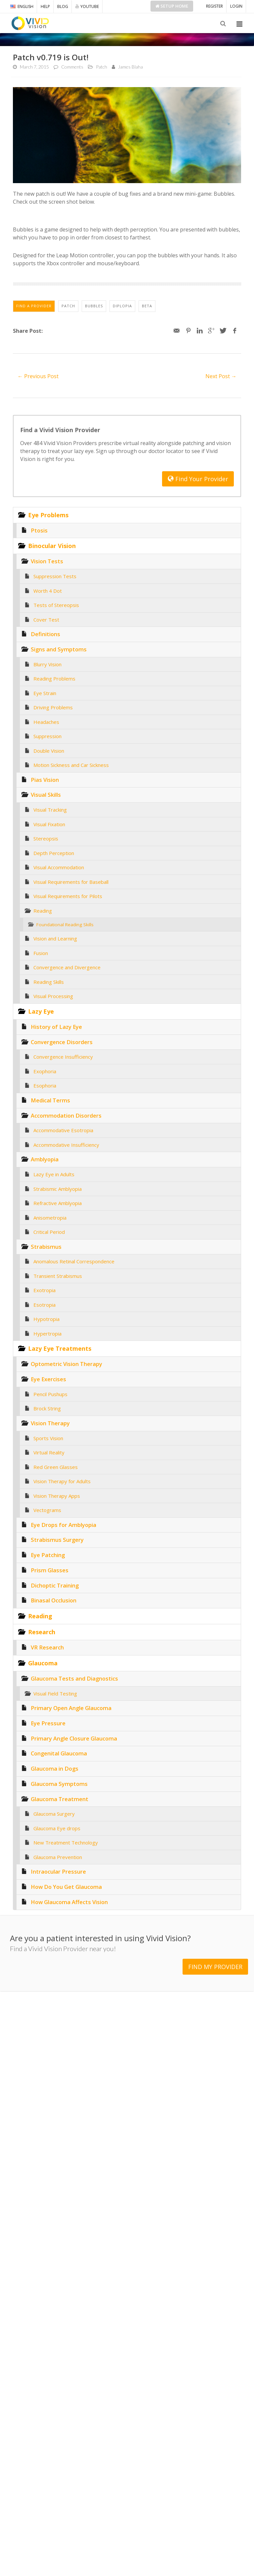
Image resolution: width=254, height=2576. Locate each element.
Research (41, 1632)
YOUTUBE (87, 6)
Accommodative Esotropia (63, 1130)
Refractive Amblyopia (57, 1203)
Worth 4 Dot (47, 590)
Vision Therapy (50, 1423)
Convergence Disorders (62, 1042)
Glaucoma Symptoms (59, 1784)
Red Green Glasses (55, 1467)
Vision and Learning (55, 938)
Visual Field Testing (55, 1693)
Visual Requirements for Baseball (70, 882)
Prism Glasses (49, 1570)
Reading (42, 910)
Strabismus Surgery (57, 1539)
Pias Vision (45, 779)
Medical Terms (50, 1100)
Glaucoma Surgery (54, 1813)
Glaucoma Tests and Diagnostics (74, 1678)
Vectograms (47, 1510)
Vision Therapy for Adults (62, 1481)
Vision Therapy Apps (56, 1495)
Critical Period (49, 1232)
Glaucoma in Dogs (54, 1768)
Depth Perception (53, 853)
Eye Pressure (48, 1723)
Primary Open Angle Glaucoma (71, 1708)
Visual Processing (53, 996)
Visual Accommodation (58, 867)
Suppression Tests (54, 576)
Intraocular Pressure (58, 1871)
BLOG (62, 6)
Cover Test (46, 619)
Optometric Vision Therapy (66, 1364)
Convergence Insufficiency (63, 1056)
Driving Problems (53, 707)
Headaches (46, 722)
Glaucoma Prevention (57, 1857)
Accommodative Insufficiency (66, 1144)
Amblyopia (45, 1159)
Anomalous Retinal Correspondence (73, 1261)
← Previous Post (38, 376)
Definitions (45, 634)
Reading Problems (54, 678)
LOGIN (236, 6)
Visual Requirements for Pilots (67, 896)
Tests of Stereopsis (56, 605)
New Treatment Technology (65, 1842)
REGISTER (214, 6)
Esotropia (44, 1304)
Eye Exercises (48, 1379)
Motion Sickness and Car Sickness (71, 765)
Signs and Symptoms (59, 649)
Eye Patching (48, 1555)
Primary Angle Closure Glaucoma (74, 1738)
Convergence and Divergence (67, 967)
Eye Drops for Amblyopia (63, 1525)
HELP (45, 6)
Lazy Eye (41, 1011)
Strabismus (46, 1246)
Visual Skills (46, 794)
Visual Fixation (49, 824)
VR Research (47, 1647)
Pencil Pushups (50, 1394)
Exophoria (44, 1071)
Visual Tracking (50, 809)
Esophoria (44, 1085)
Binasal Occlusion (53, 1600)
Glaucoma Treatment (59, 1799)
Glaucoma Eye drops (56, 1828)
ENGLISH (21, 6)
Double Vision (48, 750)
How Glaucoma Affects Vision (69, 1902)
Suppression (47, 736)
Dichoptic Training (55, 1585)
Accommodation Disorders (66, 1115)
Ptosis (39, 530)
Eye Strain (44, 693)
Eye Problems (48, 515)
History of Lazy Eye (56, 1027)
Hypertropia (47, 1333)
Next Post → (220, 376)
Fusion (40, 953)
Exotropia (44, 1290)
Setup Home (171, 6)
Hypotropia (46, 1319)
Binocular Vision (52, 546)
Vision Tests (47, 561)
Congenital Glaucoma (59, 1753)
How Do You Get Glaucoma (66, 1887)
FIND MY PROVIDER (215, 1961)
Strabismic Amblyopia (57, 1189)
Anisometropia (49, 1217)
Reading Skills (48, 982)
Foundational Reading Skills (65, 925)
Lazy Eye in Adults (53, 1174)
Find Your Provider (198, 479)
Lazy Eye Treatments (59, 1348)
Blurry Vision (47, 664)
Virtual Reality (48, 1452)
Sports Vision (48, 1438)
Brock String (47, 1408)
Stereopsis (45, 838)
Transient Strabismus (57, 1276)
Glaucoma (43, 1663)
